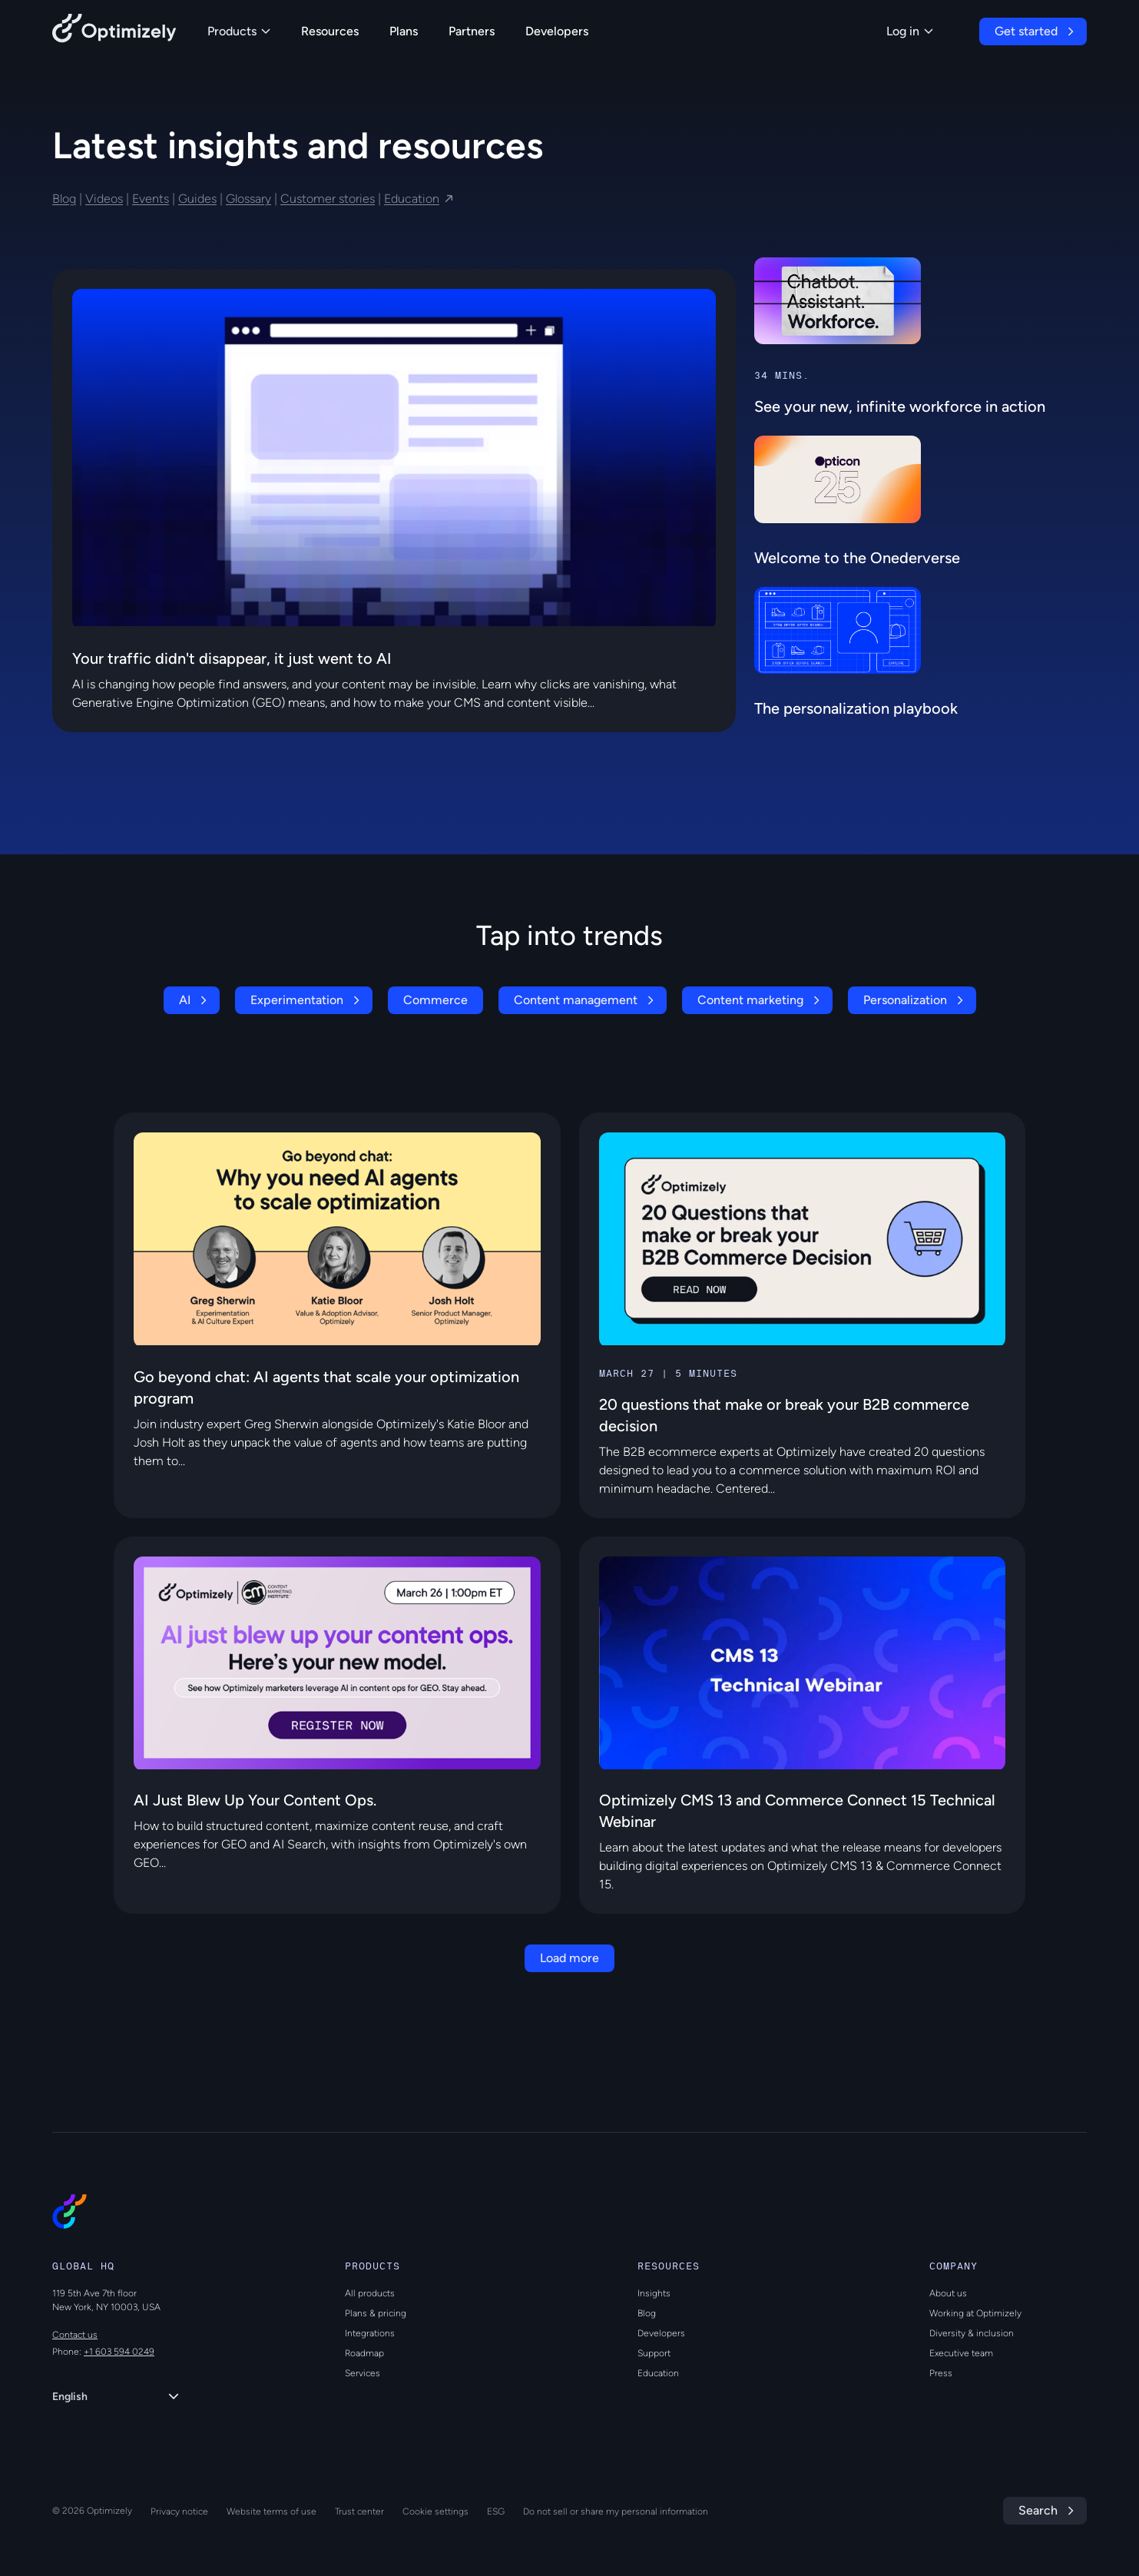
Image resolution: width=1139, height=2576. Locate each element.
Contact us (75, 2334)
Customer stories (327, 198)
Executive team (961, 2353)
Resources (330, 31)
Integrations (370, 2333)
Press (940, 2373)
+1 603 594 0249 (119, 2351)
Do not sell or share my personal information (615, 2511)
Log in (909, 31)
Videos (104, 198)
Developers (556, 31)
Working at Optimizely (975, 2313)
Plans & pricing (375, 2313)
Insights (653, 2293)
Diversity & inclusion (971, 2333)
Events (150, 198)
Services (362, 2373)
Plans (403, 31)
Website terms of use (271, 2511)
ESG (496, 2511)
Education (411, 198)
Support (653, 2353)
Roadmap (364, 2353)
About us (948, 2293)
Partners (472, 31)
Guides (197, 198)
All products (370, 2293)
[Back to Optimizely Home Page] (114, 31)
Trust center (359, 2511)
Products (238, 31)
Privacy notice (179, 2511)
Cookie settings (435, 2511)
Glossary (248, 198)
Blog (64, 198)
